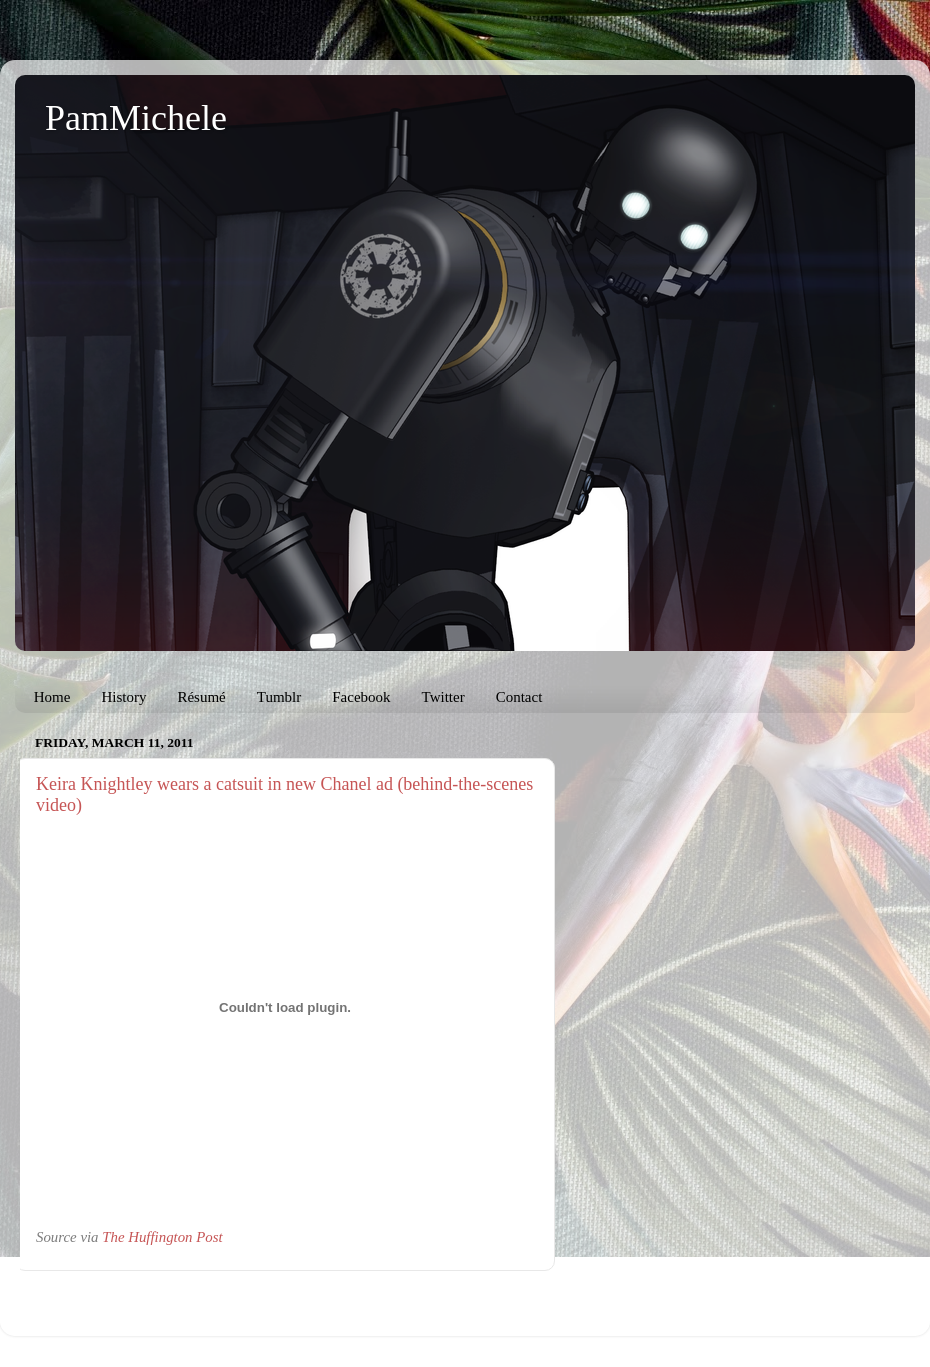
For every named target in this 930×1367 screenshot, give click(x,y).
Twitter (443, 697)
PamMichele (136, 118)
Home (52, 697)
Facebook (361, 697)
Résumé (201, 697)
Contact (519, 697)
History (123, 697)
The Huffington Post (162, 1237)
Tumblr (279, 697)
